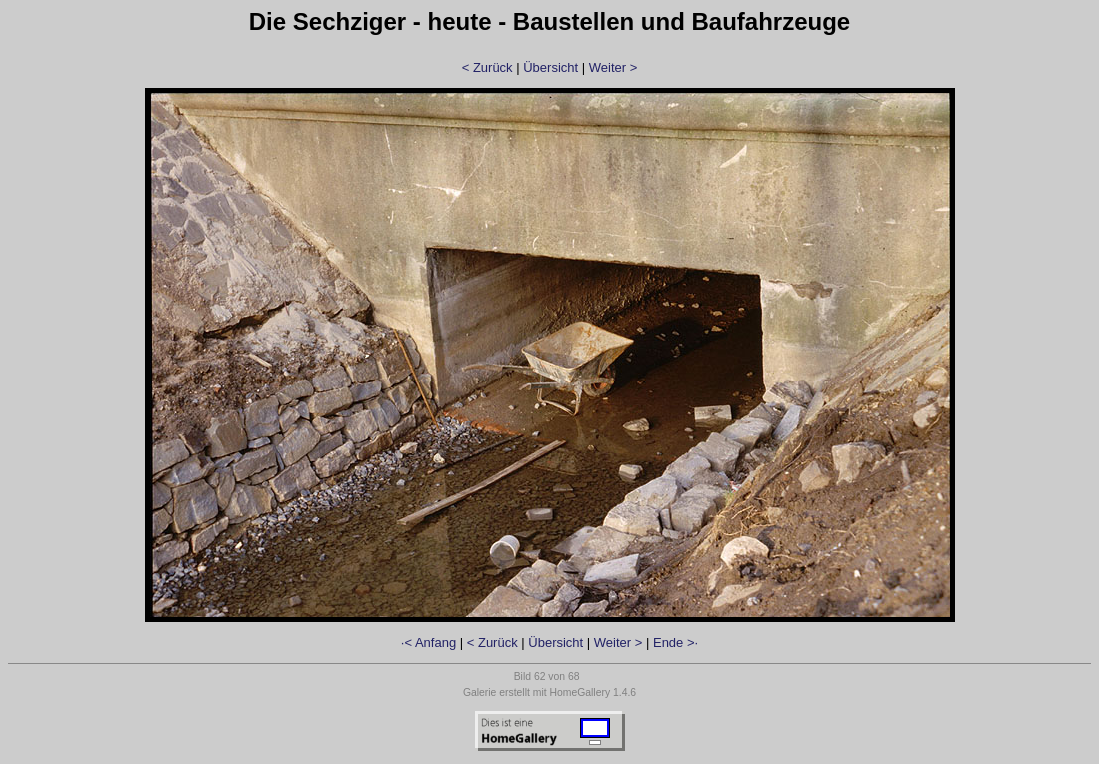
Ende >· (675, 642)
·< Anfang (428, 642)
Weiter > (613, 67)
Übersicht (550, 67)
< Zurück (487, 67)
